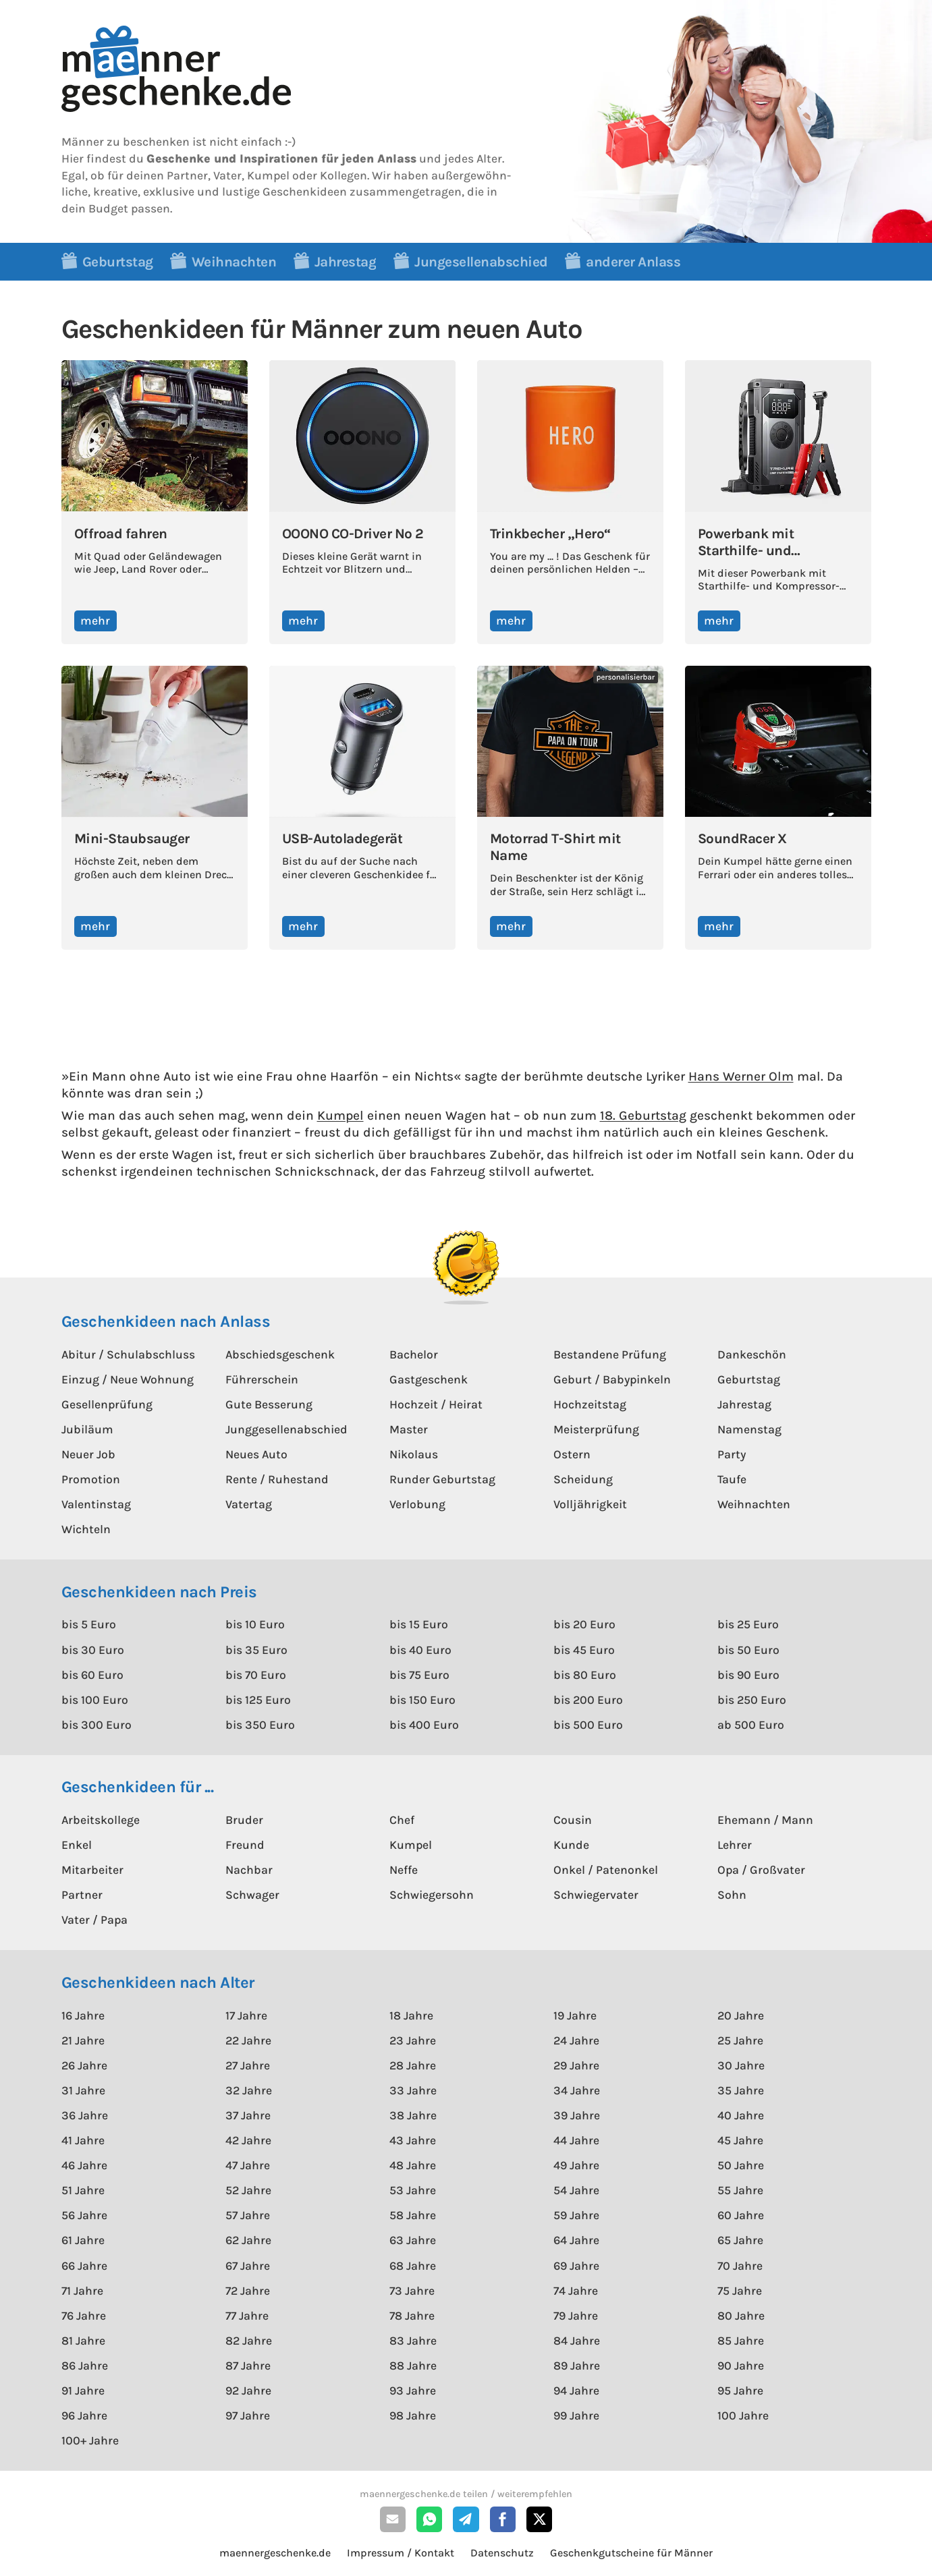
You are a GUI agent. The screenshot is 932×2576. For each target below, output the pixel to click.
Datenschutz (502, 2552)
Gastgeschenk (428, 1379)
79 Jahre (575, 2315)
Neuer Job (88, 1454)
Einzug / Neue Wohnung (127, 1379)
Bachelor (413, 1354)
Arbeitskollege (100, 1820)
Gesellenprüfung (107, 1404)
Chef (401, 1820)
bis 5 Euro (88, 1624)
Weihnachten (753, 1504)
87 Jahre (248, 2365)
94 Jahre (576, 2390)
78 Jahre (412, 2315)
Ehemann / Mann (765, 1820)
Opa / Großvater (761, 1870)
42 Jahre (248, 2140)
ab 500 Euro (750, 1724)
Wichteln (86, 1529)
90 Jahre (740, 2365)
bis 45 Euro (584, 1650)
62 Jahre (248, 2240)
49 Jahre (576, 2165)
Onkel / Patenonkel (605, 1870)
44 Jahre (576, 2140)
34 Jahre (576, 2090)
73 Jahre (412, 2290)
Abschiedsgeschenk (280, 1354)
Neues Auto (256, 1454)
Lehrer (734, 1845)
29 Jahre (576, 2065)
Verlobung (417, 1504)
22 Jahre (248, 2040)
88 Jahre (413, 2365)
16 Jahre (83, 2015)
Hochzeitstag (589, 1404)
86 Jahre (84, 2365)
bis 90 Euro (748, 1675)
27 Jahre (247, 2065)
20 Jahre (740, 2015)
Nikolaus (413, 1454)
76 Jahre (83, 2315)
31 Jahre (83, 2090)
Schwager (252, 1894)
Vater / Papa (94, 1919)
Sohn (731, 1894)
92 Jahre (248, 2390)
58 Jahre (412, 2215)
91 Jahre (83, 2390)
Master (408, 1429)
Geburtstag (748, 1379)
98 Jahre (412, 2415)
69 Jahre (576, 2265)
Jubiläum (87, 1429)
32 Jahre (248, 2090)
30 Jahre (741, 2065)
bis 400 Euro (424, 1724)
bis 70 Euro (255, 1675)
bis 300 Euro (96, 1724)
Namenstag (749, 1429)
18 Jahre (411, 2015)
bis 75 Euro (419, 1675)
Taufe (731, 1479)
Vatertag (248, 1504)
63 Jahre (412, 2240)
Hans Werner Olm (741, 1076)
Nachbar (249, 1870)
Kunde (571, 1845)
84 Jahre (576, 2340)
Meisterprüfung (596, 1429)
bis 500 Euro (588, 1724)
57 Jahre (247, 2215)
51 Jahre (83, 2190)
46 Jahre (84, 2165)
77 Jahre (247, 2315)
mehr (95, 620)
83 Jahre (413, 2340)
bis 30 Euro (92, 1650)
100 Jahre (743, 2415)
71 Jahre (82, 2290)
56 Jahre (84, 2215)
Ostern (572, 1454)
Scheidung (583, 1479)
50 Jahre (740, 2165)
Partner (82, 1894)
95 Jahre (740, 2390)
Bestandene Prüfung (609, 1354)
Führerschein (261, 1379)
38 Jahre (413, 2115)
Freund (245, 1845)
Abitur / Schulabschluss (128, 1354)
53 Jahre (412, 2190)
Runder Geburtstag (442, 1479)
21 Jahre (83, 2040)
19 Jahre (575, 2015)
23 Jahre (412, 2040)
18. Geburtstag (643, 1115)
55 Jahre (740, 2190)
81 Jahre (83, 2340)
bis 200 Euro (588, 1700)
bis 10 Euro (255, 1624)
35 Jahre (740, 2090)
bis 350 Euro (260, 1724)
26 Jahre (84, 2065)
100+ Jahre (90, 2440)
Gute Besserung (268, 1404)
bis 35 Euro (256, 1650)
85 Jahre (740, 2340)
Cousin (572, 1820)
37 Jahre (248, 2115)
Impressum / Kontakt (400, 2552)
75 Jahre (739, 2290)
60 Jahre (740, 2215)
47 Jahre (247, 2165)
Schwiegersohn (431, 1894)
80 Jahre (741, 2315)
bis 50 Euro (748, 1650)
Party (731, 1454)
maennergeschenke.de (275, 2552)
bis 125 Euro (258, 1700)
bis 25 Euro (748, 1624)
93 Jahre (412, 2390)
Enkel (76, 1845)
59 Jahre (576, 2215)
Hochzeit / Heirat (436, 1404)
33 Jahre (413, 2090)
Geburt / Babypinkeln (612, 1379)
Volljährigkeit (590, 1504)
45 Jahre (740, 2140)
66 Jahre (84, 2265)
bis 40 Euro (420, 1650)
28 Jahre (412, 2065)
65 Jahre (740, 2240)
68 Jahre (412, 2265)
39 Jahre (576, 2115)
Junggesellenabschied (286, 1429)
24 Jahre (576, 2040)
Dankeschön (751, 1354)
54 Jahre (576, 2190)
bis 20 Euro (584, 1624)
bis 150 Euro (422, 1700)
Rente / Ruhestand (277, 1479)
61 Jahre (83, 2240)
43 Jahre (412, 2140)
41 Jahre (83, 2140)
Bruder (244, 1820)
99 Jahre (576, 2415)
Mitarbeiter (92, 1870)
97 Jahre (247, 2415)
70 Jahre (740, 2265)
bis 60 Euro (92, 1675)
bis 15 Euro (418, 1624)
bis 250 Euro (751, 1700)
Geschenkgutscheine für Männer (631, 2552)
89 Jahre (576, 2365)
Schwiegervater (595, 1894)
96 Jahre (84, 2415)
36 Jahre (84, 2115)
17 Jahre (246, 2015)
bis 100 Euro (94, 1700)
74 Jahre (575, 2290)
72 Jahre (247, 2290)
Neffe (403, 1870)
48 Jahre (412, 2165)
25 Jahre (740, 2040)
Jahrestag (744, 1404)
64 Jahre (576, 2240)
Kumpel (340, 1115)
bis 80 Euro (584, 1675)
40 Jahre (740, 2115)
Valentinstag (96, 1504)
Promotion (90, 1479)
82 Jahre (248, 2340)
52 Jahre (248, 2190)
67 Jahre (247, 2265)
